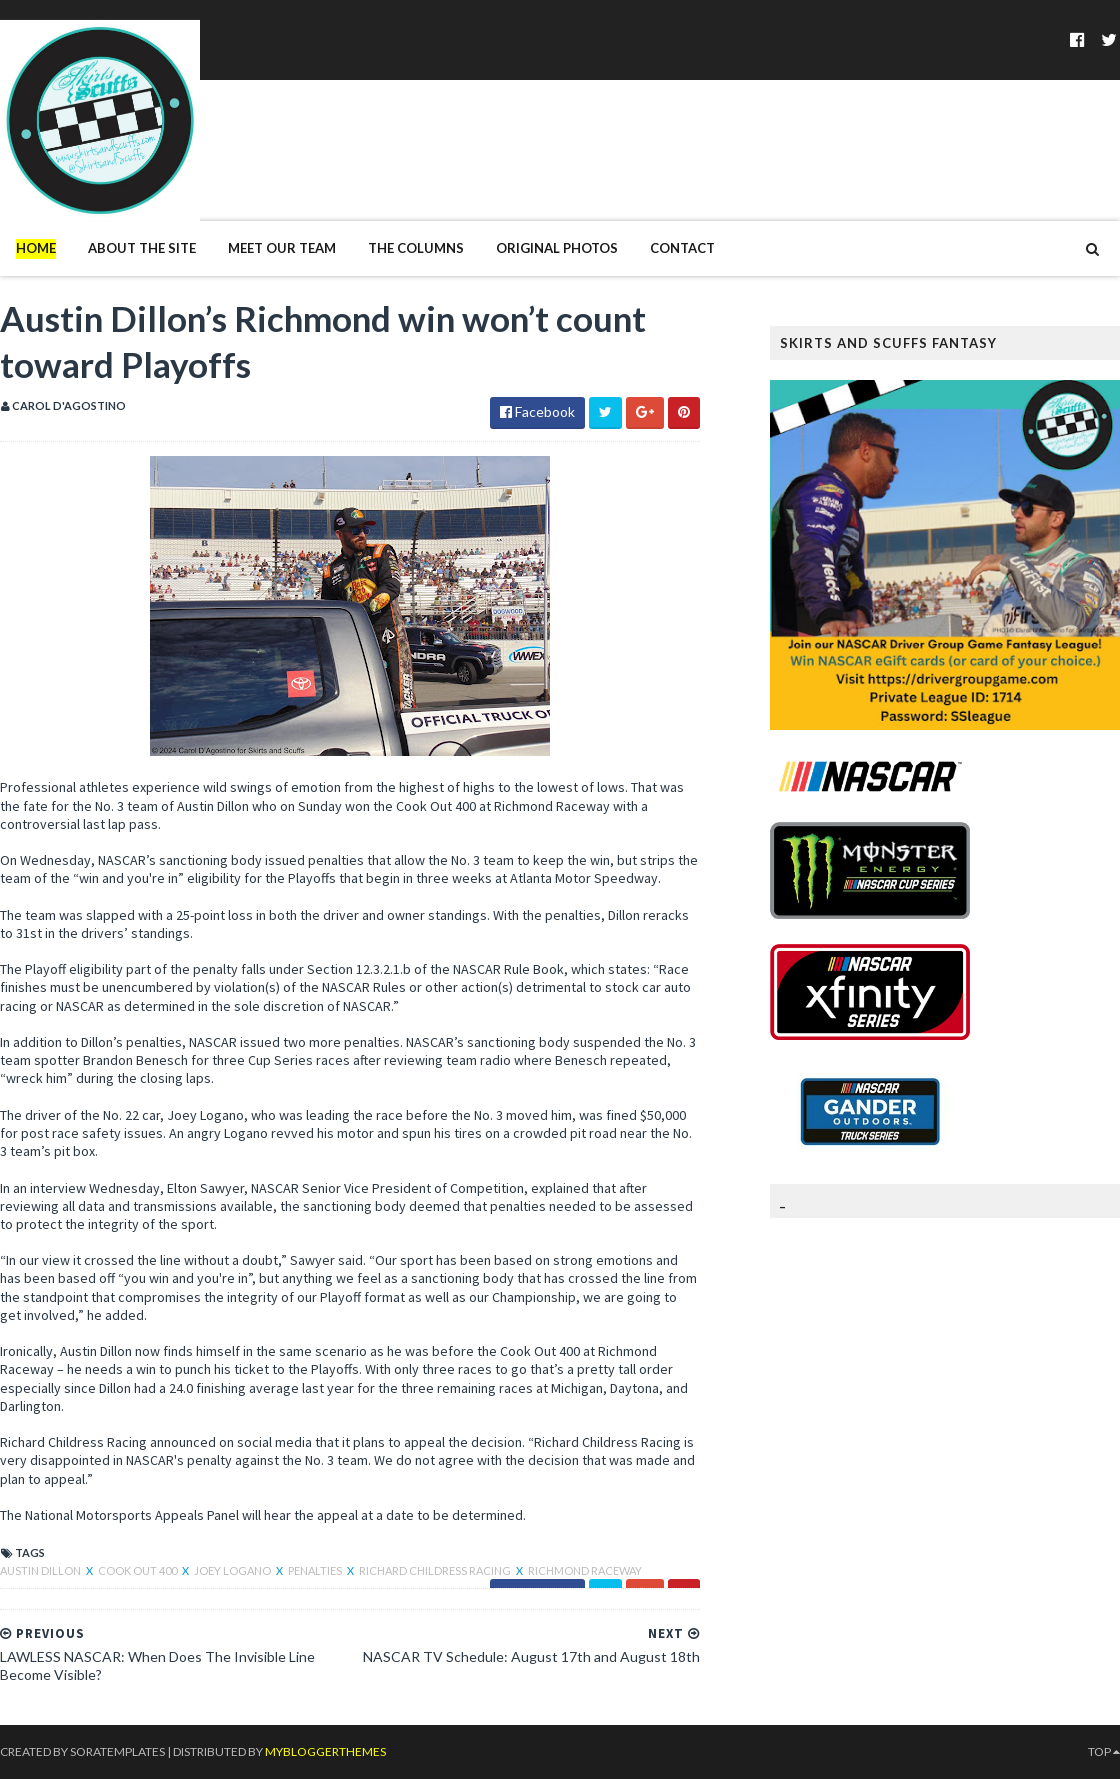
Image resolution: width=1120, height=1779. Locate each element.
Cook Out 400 (138, 1570)
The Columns (416, 248)
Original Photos (557, 248)
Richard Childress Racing (436, 1570)
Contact (682, 248)
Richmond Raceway (585, 1570)
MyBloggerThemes (325, 1751)
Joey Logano (233, 1570)
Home (36, 248)
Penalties (316, 1570)
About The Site (142, 248)
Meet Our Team (282, 248)
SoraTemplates (117, 1751)
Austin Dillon (41, 1570)
